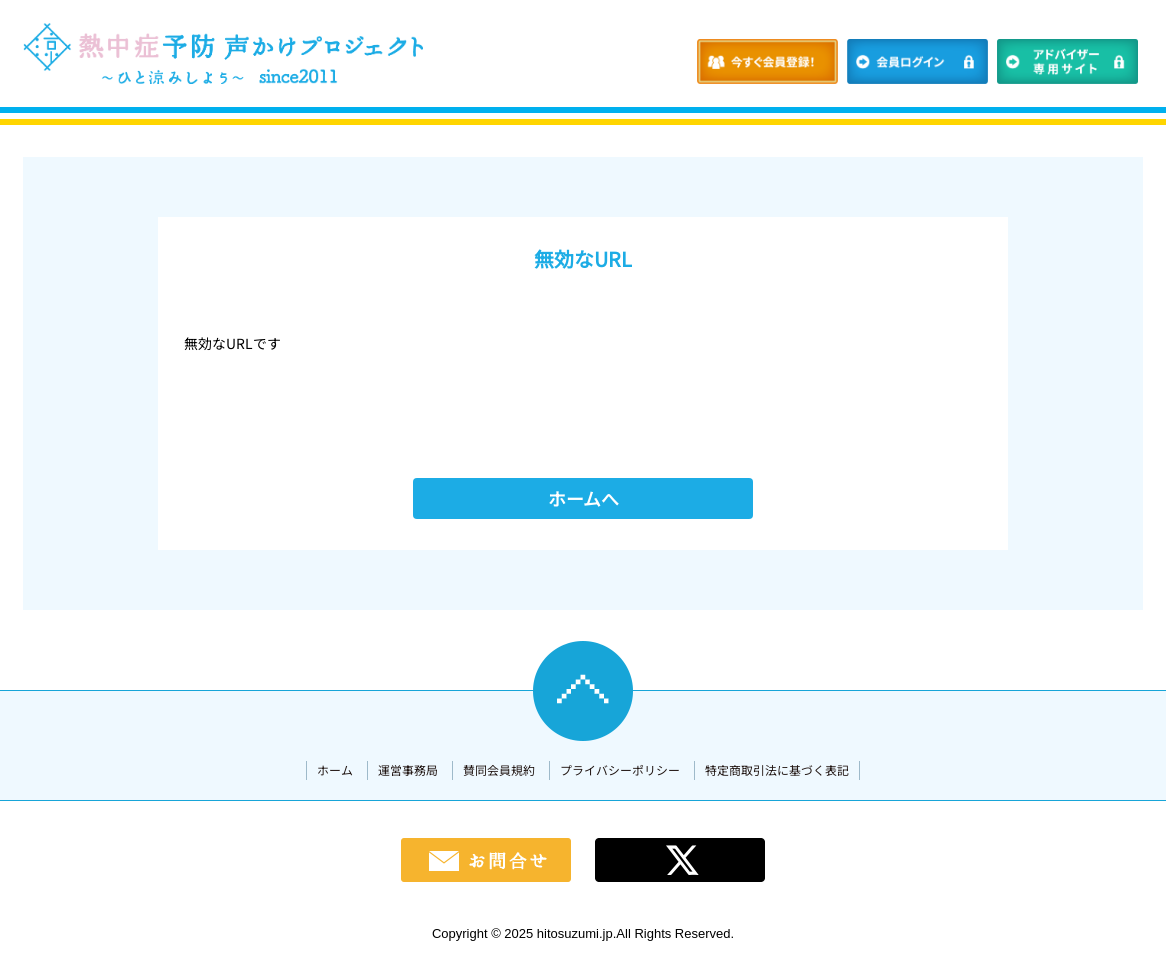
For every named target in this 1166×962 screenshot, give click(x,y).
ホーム (335, 769)
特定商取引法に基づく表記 (777, 769)
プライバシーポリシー (620, 769)
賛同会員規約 (499, 769)
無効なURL (583, 258)
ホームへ (583, 498)
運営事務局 (408, 769)
